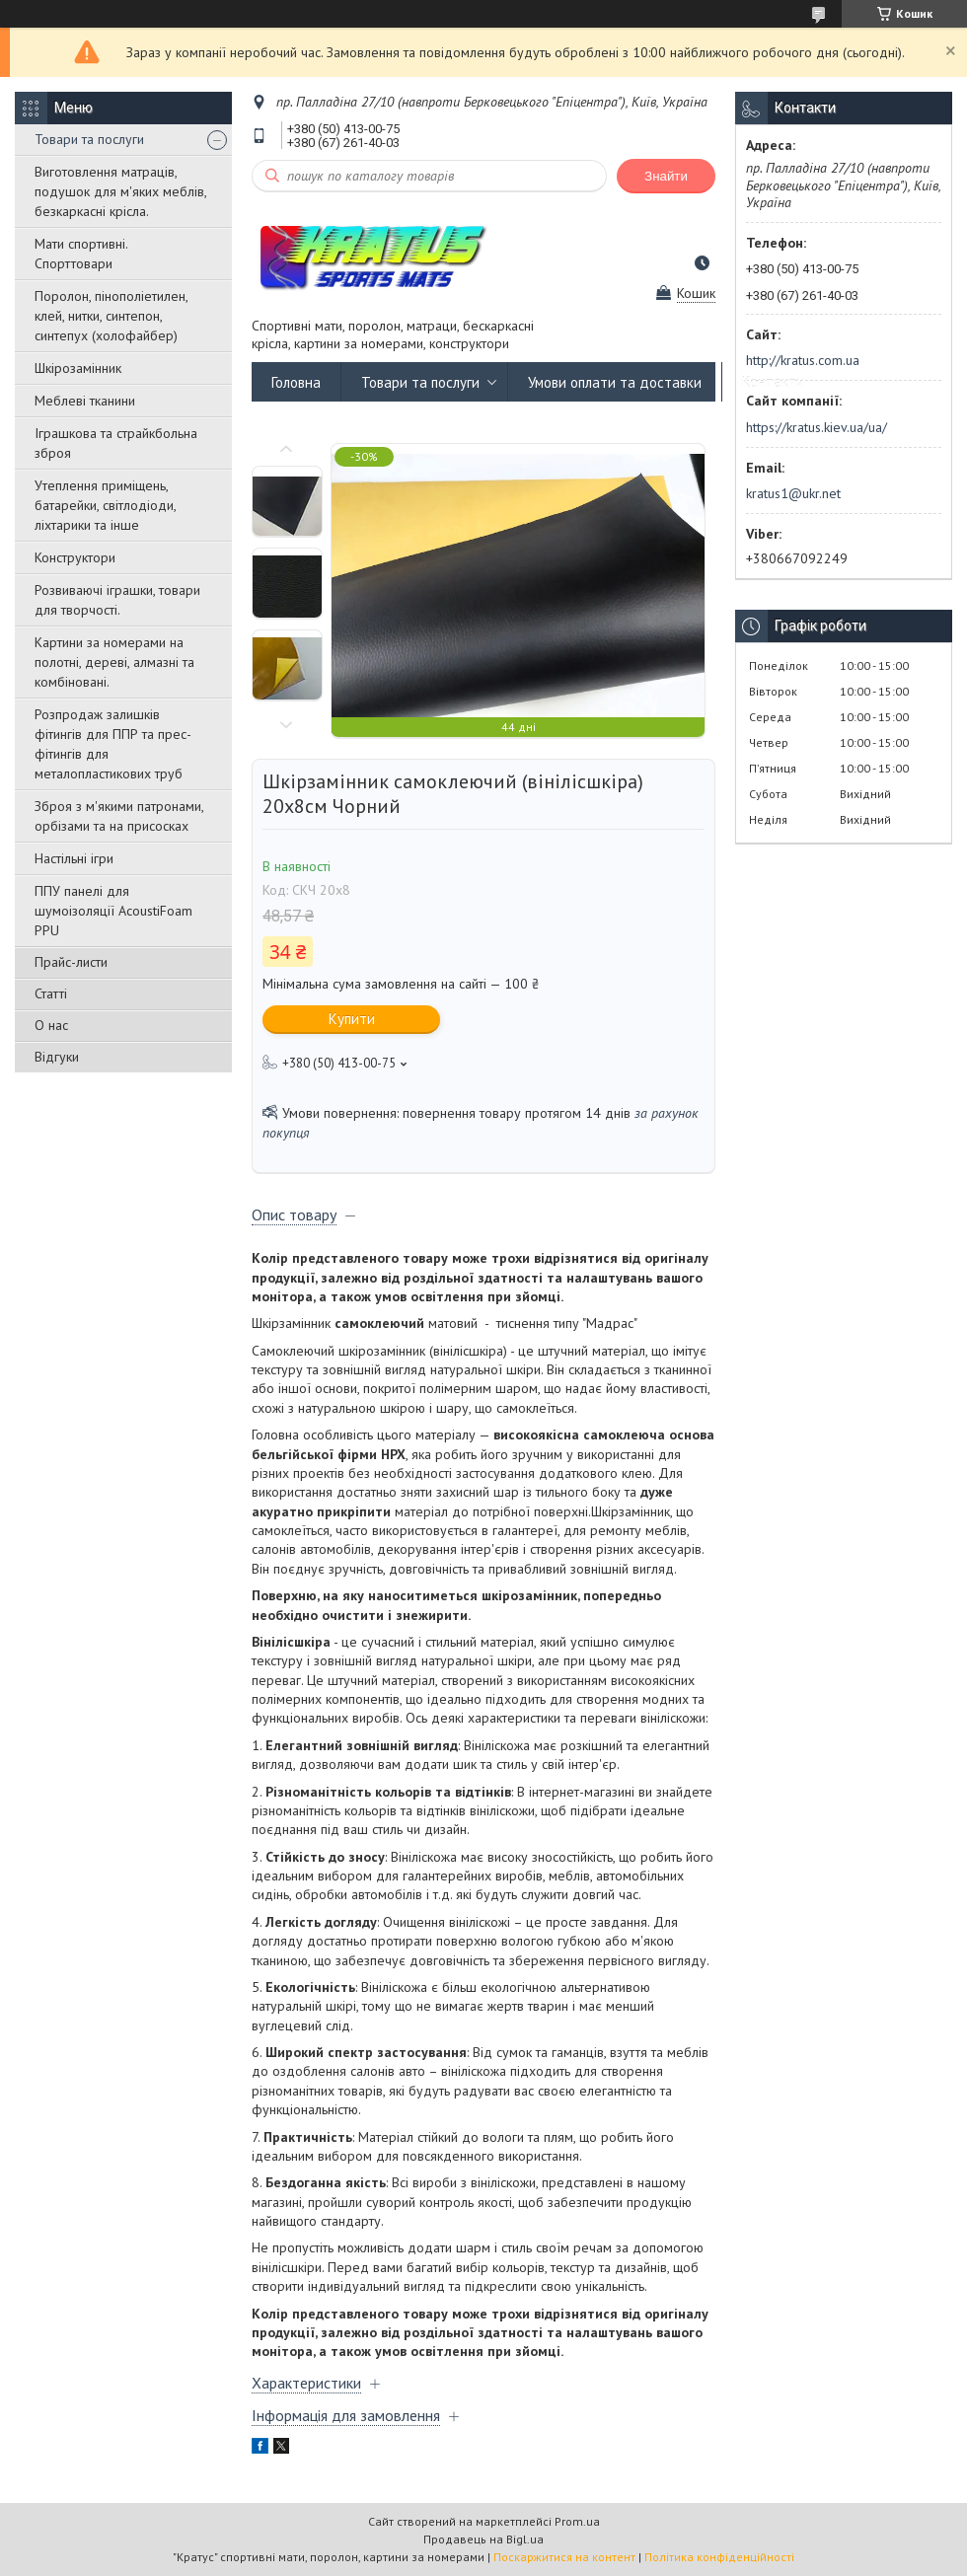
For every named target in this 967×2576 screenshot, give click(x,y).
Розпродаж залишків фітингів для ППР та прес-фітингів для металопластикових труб (113, 743)
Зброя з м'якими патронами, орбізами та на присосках (119, 816)
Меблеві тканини (85, 400)
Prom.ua (577, 2521)
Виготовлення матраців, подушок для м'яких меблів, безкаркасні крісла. (120, 191)
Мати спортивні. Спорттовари (81, 253)
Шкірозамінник (78, 368)
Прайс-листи (71, 962)
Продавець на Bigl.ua (483, 2539)
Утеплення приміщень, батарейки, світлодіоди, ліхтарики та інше (105, 505)
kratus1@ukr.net (793, 493)
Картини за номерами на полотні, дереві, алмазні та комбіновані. (114, 662)
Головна (296, 382)
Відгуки (57, 1057)
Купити (352, 1018)
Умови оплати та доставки (615, 382)
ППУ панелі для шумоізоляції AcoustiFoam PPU (113, 910)
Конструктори (75, 557)
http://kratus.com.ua (802, 360)
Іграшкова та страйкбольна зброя (116, 443)
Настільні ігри (74, 858)
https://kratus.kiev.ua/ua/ (816, 427)
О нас (51, 1025)
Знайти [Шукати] (666, 176)
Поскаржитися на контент (564, 2556)
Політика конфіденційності (719, 2556)
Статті (51, 993)
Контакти (773, 382)
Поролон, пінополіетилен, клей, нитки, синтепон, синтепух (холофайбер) (111, 315)
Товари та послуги (89, 139)
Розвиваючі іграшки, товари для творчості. (117, 600)
